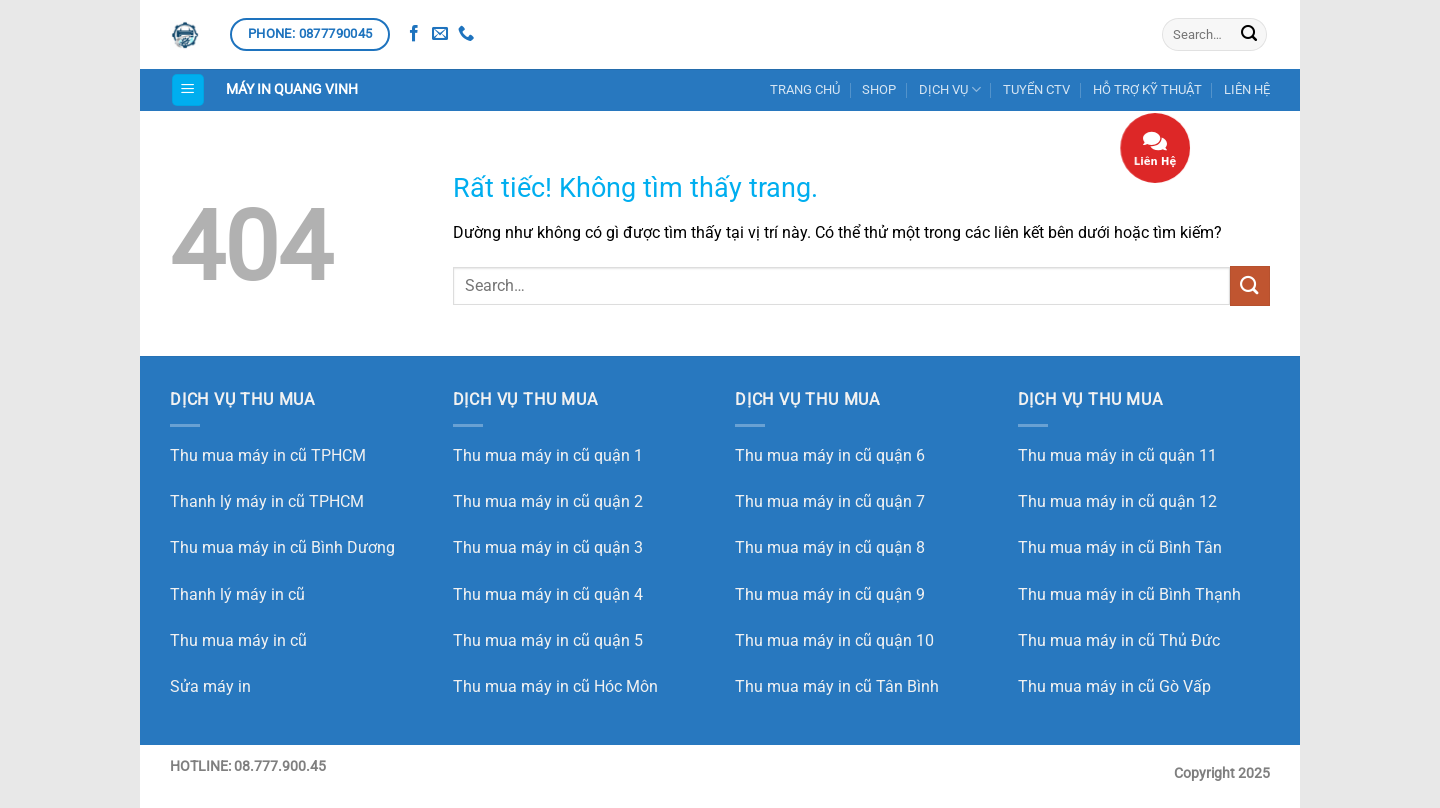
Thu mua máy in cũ (238, 640)
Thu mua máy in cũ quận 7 (830, 501)
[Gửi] (1249, 35)
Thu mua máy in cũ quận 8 (830, 547)
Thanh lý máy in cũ (237, 594)
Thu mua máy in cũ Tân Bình (837, 686)
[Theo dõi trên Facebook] (414, 34)
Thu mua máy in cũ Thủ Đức (1119, 640)
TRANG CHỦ (805, 89)
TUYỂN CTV (1036, 89)
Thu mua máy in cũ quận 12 (1117, 501)
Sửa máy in (210, 686)
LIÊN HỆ (1247, 89)
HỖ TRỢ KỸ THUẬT (1147, 89)
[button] (188, 90)
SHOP (879, 89)
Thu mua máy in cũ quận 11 (1117, 455)
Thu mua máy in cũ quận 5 (548, 640)
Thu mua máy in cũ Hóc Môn (555, 686)
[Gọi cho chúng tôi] (466, 34)
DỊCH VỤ (950, 89)
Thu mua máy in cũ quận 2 (548, 501)
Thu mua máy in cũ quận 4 (548, 594)
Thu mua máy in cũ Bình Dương (282, 547)
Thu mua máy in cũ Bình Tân (1120, 547)
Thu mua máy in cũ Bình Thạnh (1129, 594)
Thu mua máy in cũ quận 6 (830, 455)
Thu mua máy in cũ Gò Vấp (1114, 686)
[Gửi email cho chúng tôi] (440, 34)
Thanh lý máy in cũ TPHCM (267, 501)
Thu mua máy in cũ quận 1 (548, 455)
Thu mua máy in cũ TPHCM (268, 455)
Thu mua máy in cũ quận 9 (830, 594)
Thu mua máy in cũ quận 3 (548, 547)
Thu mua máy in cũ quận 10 (834, 640)
